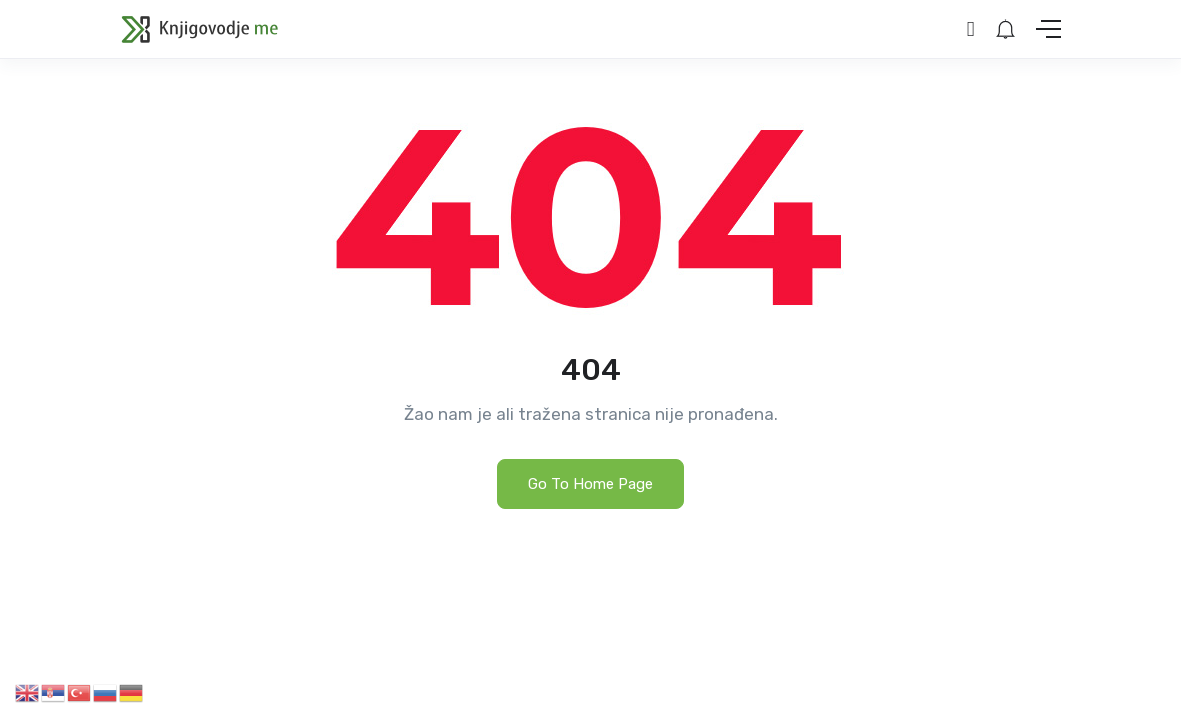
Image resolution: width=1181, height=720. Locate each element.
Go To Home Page (590, 484)
